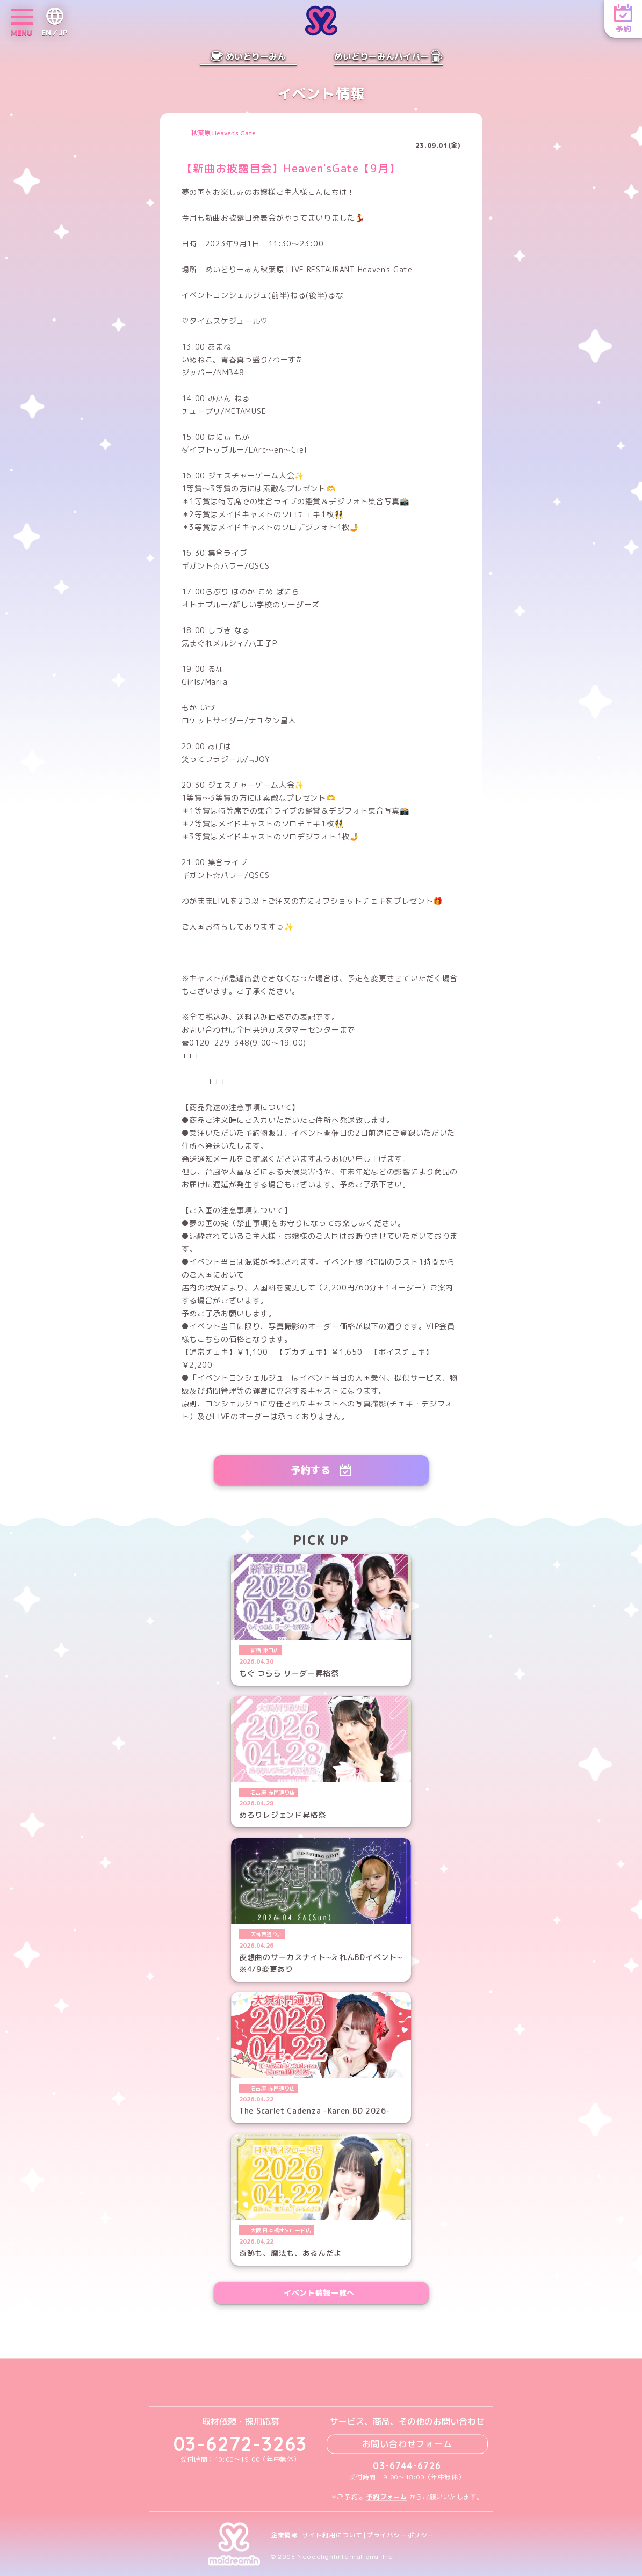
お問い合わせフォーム (407, 2444)
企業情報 (284, 2535)
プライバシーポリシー (400, 2535)
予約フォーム (386, 2496)
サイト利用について (332, 2535)
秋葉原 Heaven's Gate (223, 133)
